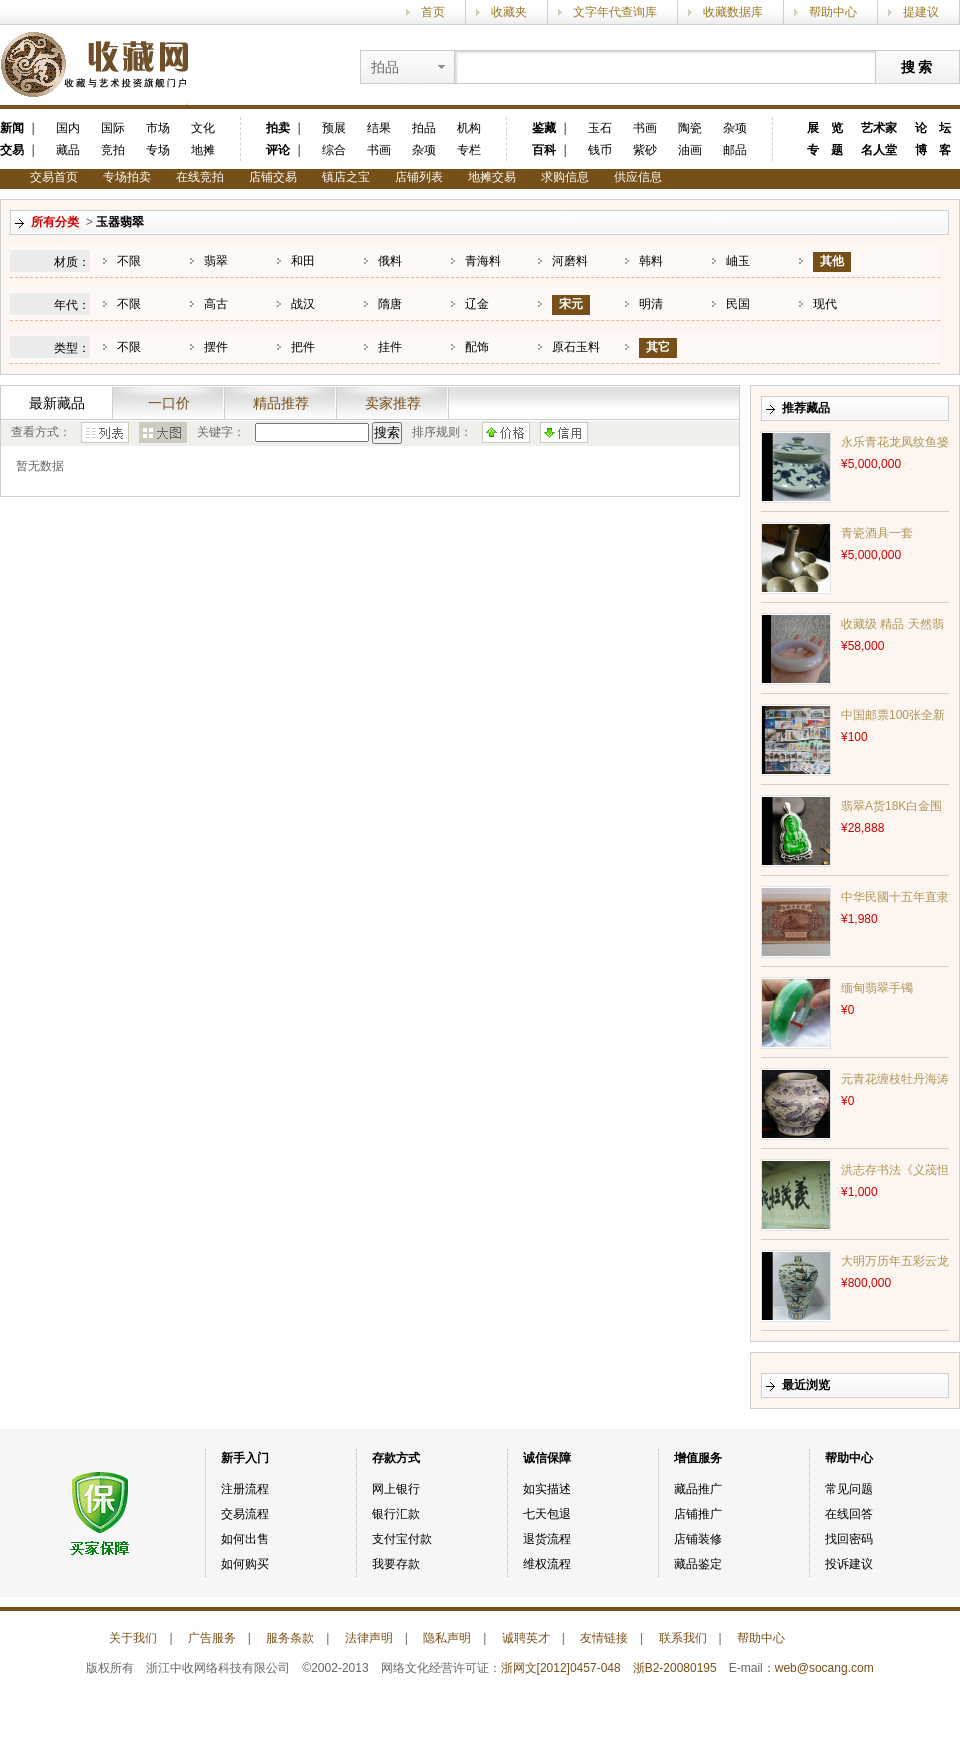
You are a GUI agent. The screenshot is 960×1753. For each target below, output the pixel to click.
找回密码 (849, 1539)
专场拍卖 (127, 177)
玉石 (600, 128)
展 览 (825, 128)
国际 (113, 128)
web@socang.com (824, 1668)
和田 (303, 261)
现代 (825, 304)
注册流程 (245, 1489)
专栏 (469, 150)
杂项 (424, 150)
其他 (832, 261)
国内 (68, 128)
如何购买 (245, 1564)
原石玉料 (576, 347)
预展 (334, 128)
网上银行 (396, 1489)
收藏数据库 (733, 12)
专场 (158, 150)
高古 (216, 304)
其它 (658, 347)
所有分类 (55, 222)
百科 (544, 150)
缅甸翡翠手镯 (877, 988)
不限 (129, 261)
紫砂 (645, 150)
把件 (303, 347)
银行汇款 (396, 1514)
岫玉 (738, 261)
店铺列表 (419, 177)
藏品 (68, 150)
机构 (469, 128)
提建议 (921, 12)
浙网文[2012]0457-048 (561, 1668)
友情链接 (604, 1638)
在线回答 (849, 1514)
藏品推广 (698, 1489)
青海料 (483, 261)
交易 (12, 150)
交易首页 (54, 177)
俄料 (390, 261)
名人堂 (879, 150)
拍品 (424, 128)
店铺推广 (698, 1514)
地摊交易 (492, 177)
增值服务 (698, 1458)
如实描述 (547, 1489)
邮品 (735, 150)
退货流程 (547, 1539)
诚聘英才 (526, 1638)
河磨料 (570, 261)
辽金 (477, 304)
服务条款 (290, 1638)
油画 (690, 150)
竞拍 (113, 150)
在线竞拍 (200, 177)
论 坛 (933, 128)
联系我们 (683, 1638)
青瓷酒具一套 (877, 533)
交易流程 (245, 1514)
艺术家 (879, 128)
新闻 (12, 128)
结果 (379, 128)
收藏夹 (509, 12)
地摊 (203, 150)
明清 (651, 304)
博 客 (933, 150)
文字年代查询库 (615, 12)
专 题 (825, 150)
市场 (158, 128)
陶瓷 (690, 128)
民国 (738, 304)
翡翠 (216, 261)
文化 (203, 128)
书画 (379, 150)
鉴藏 (544, 128)
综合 (334, 150)
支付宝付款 (402, 1539)
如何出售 (245, 1539)
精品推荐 (281, 403)
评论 (278, 150)
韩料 (651, 261)
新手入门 (245, 1458)
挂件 (390, 347)
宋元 (571, 304)
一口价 (169, 403)
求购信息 (565, 177)
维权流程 (547, 1564)
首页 (433, 12)
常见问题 (849, 1489)
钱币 (600, 150)
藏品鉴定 (698, 1564)
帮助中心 (833, 12)
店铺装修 (698, 1539)
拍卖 (278, 128)
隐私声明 (447, 1638)
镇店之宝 (346, 177)
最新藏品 (57, 403)
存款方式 (396, 1458)
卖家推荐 (393, 403)
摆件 (216, 347)
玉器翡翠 (120, 222)
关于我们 (133, 1638)
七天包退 (547, 1514)
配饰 (477, 347)
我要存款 (396, 1564)
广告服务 (212, 1638)
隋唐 (390, 304)
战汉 (303, 304)
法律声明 (369, 1638)
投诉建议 (849, 1564)
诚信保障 (547, 1458)
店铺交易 (273, 177)
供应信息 (638, 177)
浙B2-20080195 (675, 1668)
